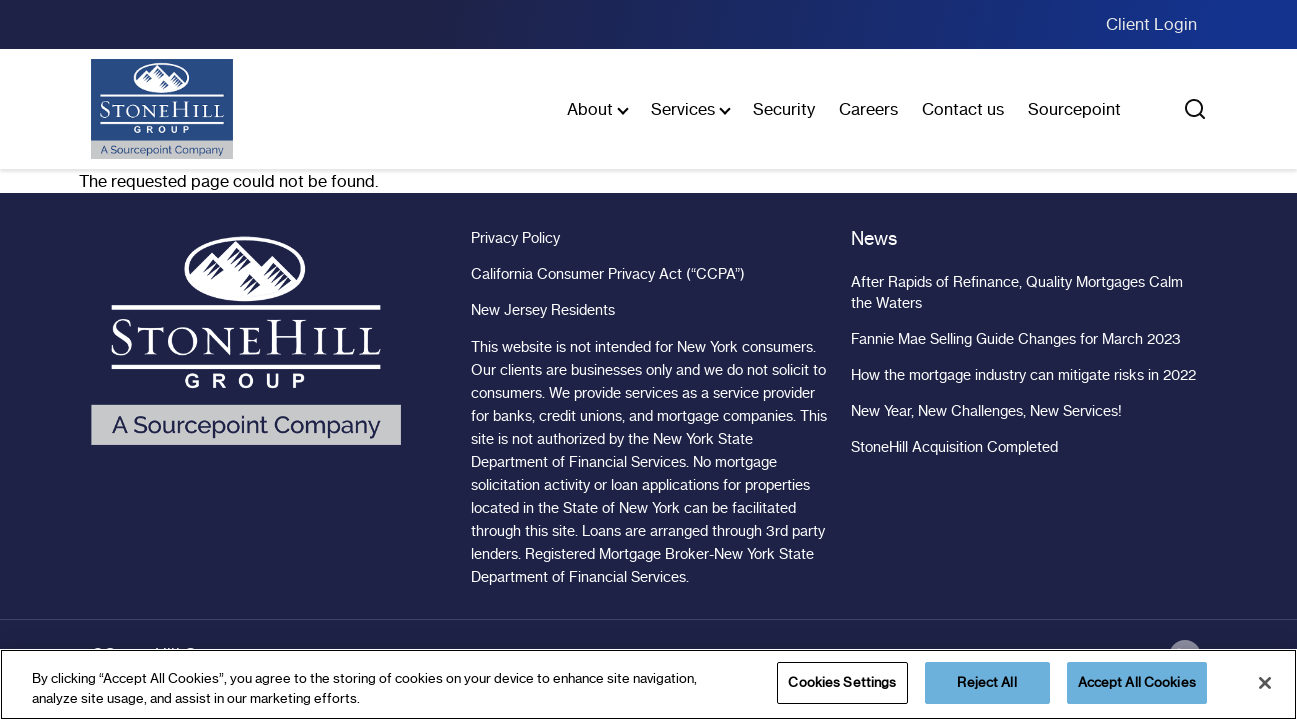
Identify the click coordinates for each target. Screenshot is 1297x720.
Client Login (1151, 24)
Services (683, 109)
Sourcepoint (1074, 109)
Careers (868, 109)
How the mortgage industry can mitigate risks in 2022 (1023, 375)
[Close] (1265, 683)
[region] (648, 684)
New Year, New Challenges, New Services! (986, 411)
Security (784, 109)
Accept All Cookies (1137, 682)
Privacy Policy (515, 238)
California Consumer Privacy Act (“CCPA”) (608, 274)
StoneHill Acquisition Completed (954, 447)
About (590, 109)
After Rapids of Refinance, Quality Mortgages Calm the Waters (1017, 292)
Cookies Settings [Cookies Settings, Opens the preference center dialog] (842, 682)
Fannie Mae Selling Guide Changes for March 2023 (1016, 339)
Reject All (986, 682)
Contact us (963, 109)
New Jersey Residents (543, 310)
